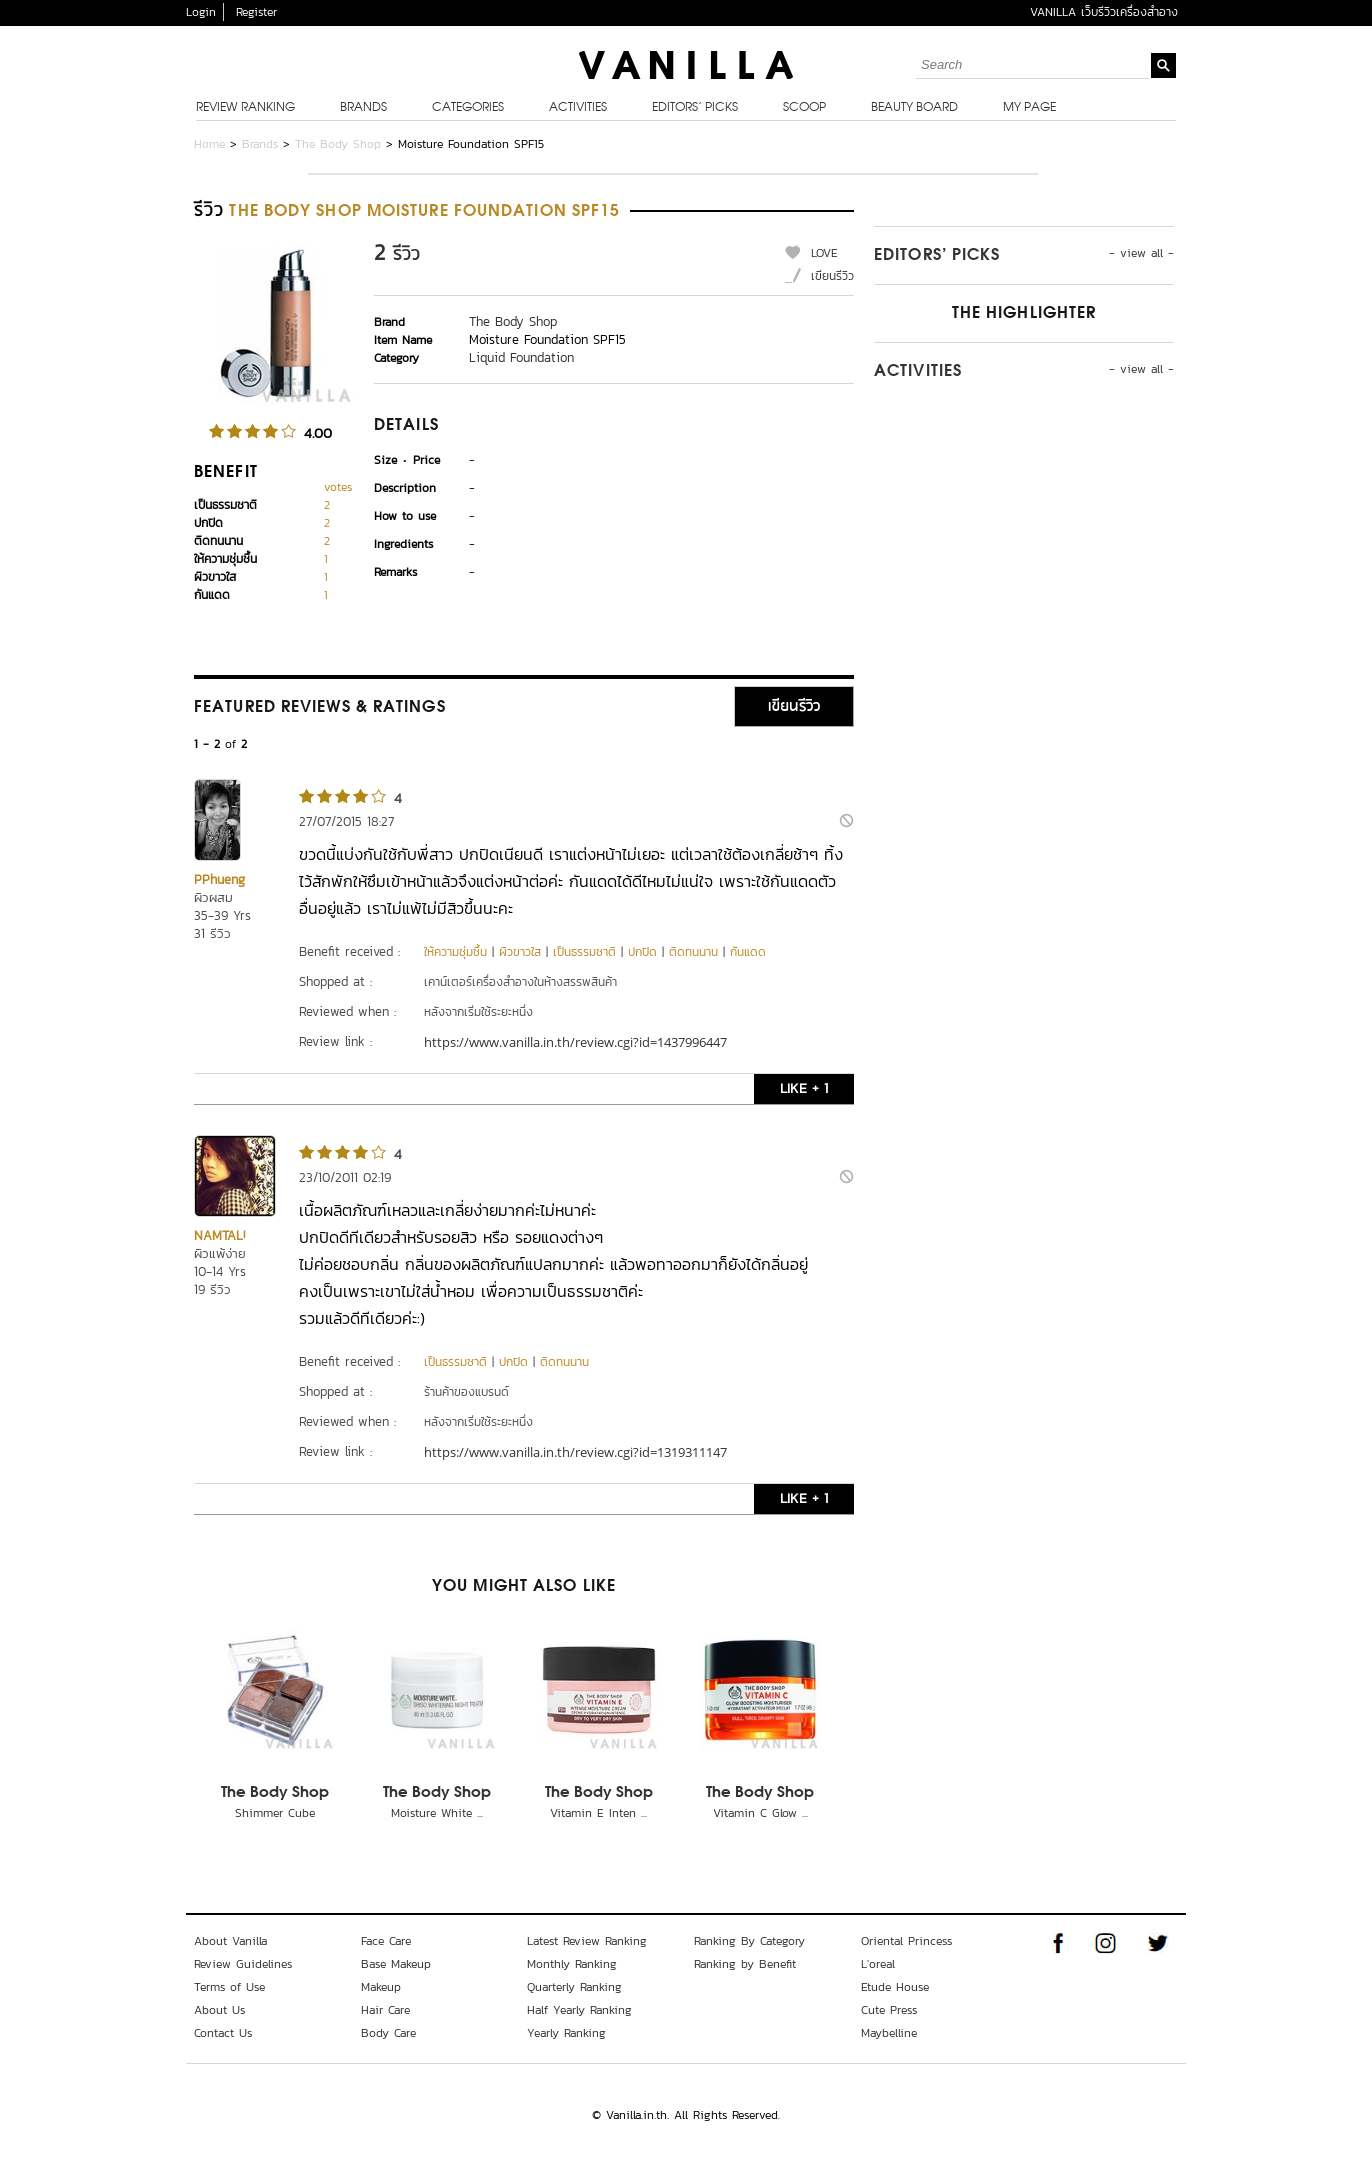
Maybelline (889, 2033)
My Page (1029, 108)
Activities (578, 108)
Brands (363, 108)
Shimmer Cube (275, 1813)
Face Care (386, 1941)
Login (201, 12)
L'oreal (878, 1964)
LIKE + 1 (804, 1088)
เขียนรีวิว (832, 276)
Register (256, 12)
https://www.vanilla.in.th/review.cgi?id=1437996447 (575, 1042)
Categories (468, 108)
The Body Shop (338, 144)
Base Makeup (396, 1964)
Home (209, 144)
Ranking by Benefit (745, 1964)
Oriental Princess (906, 1941)
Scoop (804, 108)
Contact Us (223, 2033)
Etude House (895, 1987)
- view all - (1141, 253)
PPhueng (219, 879)
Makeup (381, 1987)
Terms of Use (229, 1987)
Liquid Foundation (521, 357)
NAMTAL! (219, 1235)
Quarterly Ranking (574, 1987)
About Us (219, 2010)
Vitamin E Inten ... (598, 1813)
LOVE (824, 253)
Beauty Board (914, 108)
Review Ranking (245, 108)
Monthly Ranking (572, 1964)
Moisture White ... (437, 1813)
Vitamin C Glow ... (760, 1813)
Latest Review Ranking (587, 1941)
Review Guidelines (243, 1964)
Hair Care (385, 2010)
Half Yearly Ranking (579, 2010)
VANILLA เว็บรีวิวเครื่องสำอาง (1104, 12)
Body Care (388, 2033)
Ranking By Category (749, 1941)
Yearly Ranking (566, 2033)
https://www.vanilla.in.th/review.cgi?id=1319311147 (575, 1452)
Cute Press (889, 2010)
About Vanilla (230, 1941)
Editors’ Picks (695, 108)
